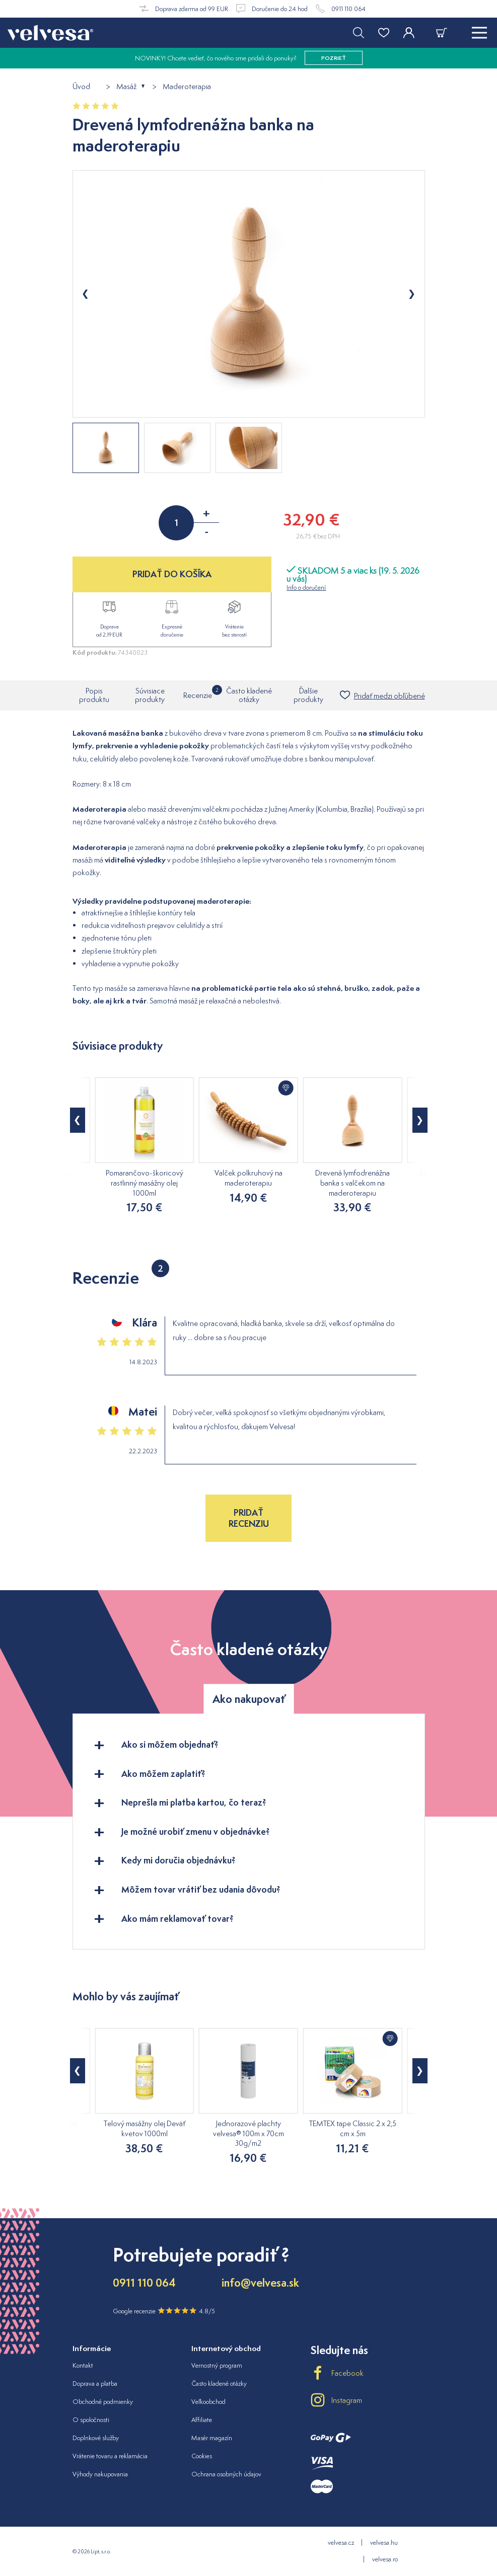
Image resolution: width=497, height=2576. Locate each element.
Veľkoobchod (208, 2401)
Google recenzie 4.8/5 (164, 2310)
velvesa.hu (384, 2542)
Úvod (81, 87)
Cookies (201, 2456)
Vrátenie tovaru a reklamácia (110, 2456)
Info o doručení (306, 587)
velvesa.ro (385, 2559)
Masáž (126, 87)
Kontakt (83, 2365)
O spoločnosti (91, 2419)
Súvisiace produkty (150, 695)
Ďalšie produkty (308, 695)
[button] (77, 1120)
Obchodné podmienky (103, 2401)
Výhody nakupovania (100, 2474)
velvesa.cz (341, 2542)
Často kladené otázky (249, 695)
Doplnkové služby (96, 2438)
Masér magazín (211, 2438)
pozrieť (333, 57)
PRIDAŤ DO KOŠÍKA (171, 574)
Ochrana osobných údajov (226, 2474)
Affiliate (201, 2419)
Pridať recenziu (249, 1518)
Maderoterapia (187, 87)
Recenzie (197, 692)
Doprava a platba (95, 2383)
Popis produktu (94, 695)
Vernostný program (216, 2365)
